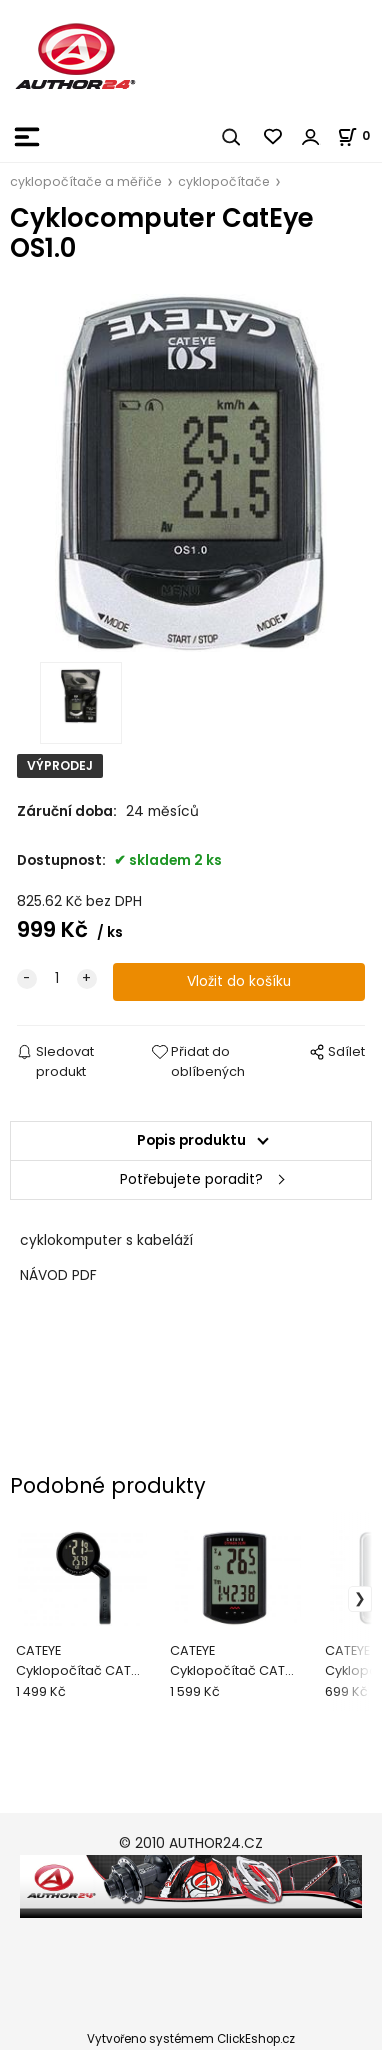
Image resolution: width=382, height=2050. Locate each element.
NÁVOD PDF (58, 1275)
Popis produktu (191, 1140)
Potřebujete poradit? (191, 1179)
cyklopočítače (224, 181)
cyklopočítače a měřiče (86, 181)
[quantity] (57, 979)
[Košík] (359, 135)
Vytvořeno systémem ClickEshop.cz (191, 2039)
